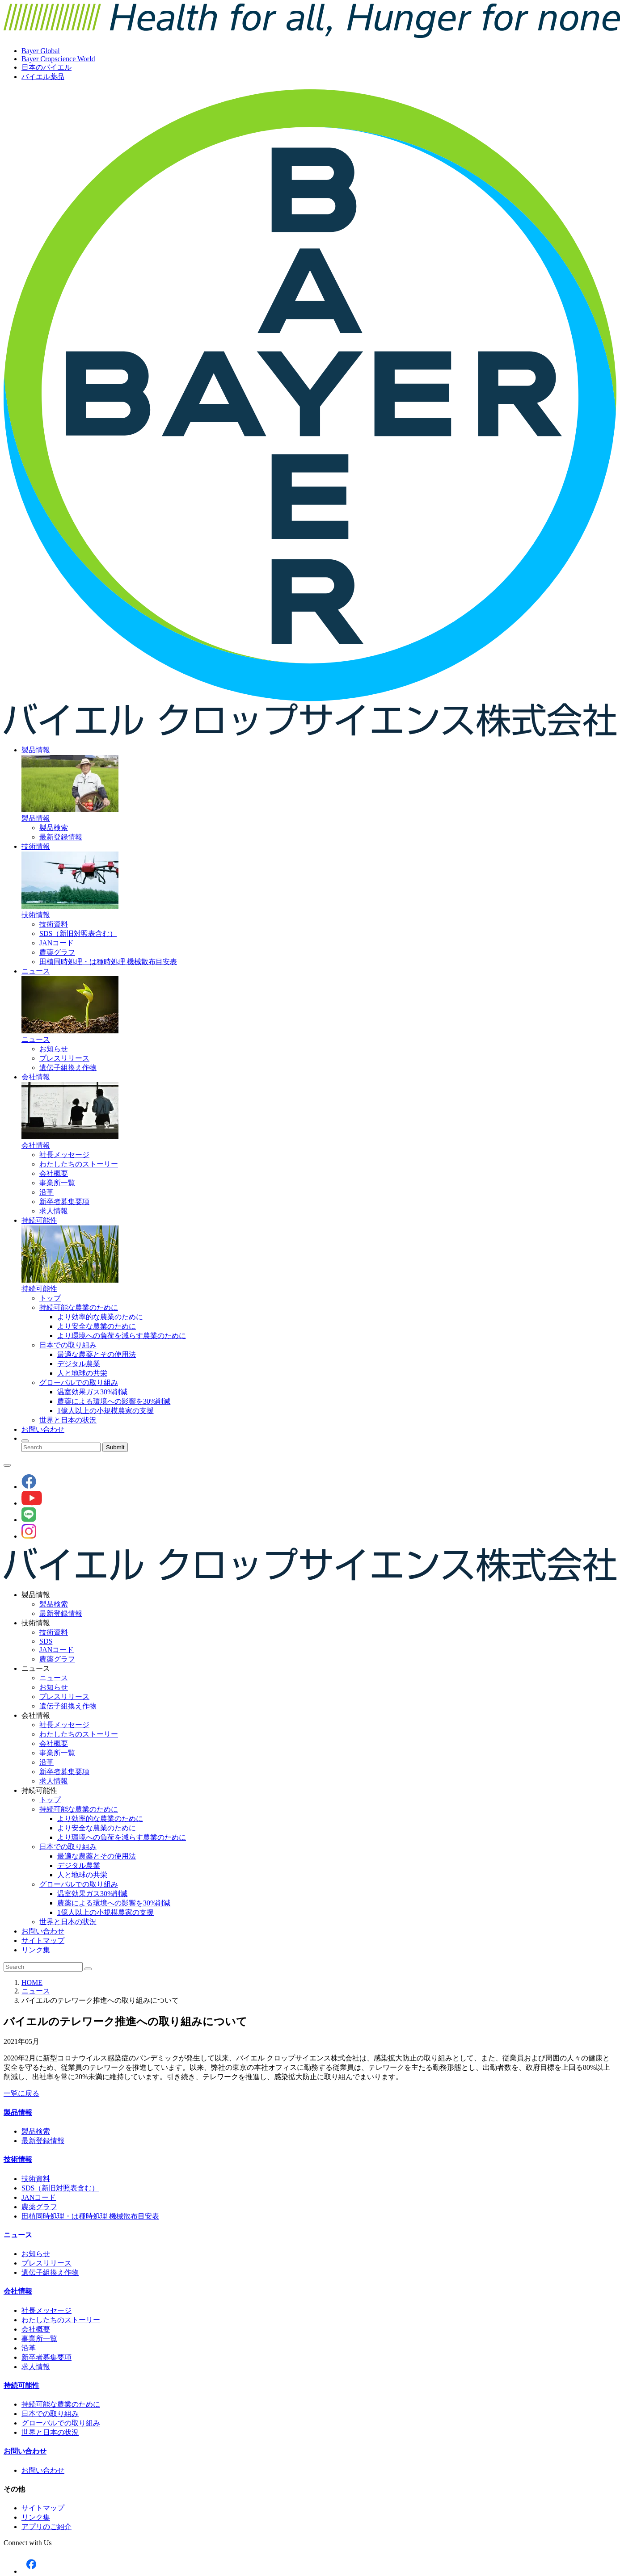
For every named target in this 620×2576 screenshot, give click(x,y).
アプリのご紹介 (46, 2526)
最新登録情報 (60, 837)
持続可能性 (39, 1220)
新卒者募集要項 (64, 1201)
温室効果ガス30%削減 (92, 1392)
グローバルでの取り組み (78, 1382)
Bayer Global (40, 51)
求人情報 (53, 1211)
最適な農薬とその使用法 (96, 1354)
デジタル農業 (78, 1364)
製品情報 (35, 750)
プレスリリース (64, 1058)
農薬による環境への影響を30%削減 (113, 1401)
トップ (50, 1298)
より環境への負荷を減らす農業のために (121, 1335)
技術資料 (53, 924)
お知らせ (53, 1049)
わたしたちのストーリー (78, 1164)
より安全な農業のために (96, 1326)
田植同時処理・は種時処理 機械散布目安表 (108, 961)
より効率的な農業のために (100, 1317)
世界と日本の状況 (68, 1420)
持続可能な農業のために (78, 1307)
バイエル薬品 (42, 76)
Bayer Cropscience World (58, 59)
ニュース (35, 971)
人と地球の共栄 (82, 1373)
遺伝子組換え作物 (68, 1067)
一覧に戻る (21, 2093)
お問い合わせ (42, 1429)
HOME (31, 1982)
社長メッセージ (64, 1154)
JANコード (56, 943)
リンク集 (35, 1950)
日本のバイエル (46, 67)
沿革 (46, 1192)
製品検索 (53, 827)
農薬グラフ (57, 952)
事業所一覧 (57, 1183)
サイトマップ (42, 1940)
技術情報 (35, 846)
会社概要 (53, 1173)
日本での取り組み (68, 1345)
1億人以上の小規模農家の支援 (105, 1410)
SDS (45, 1641)
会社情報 (35, 1077)
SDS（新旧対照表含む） (78, 933)
